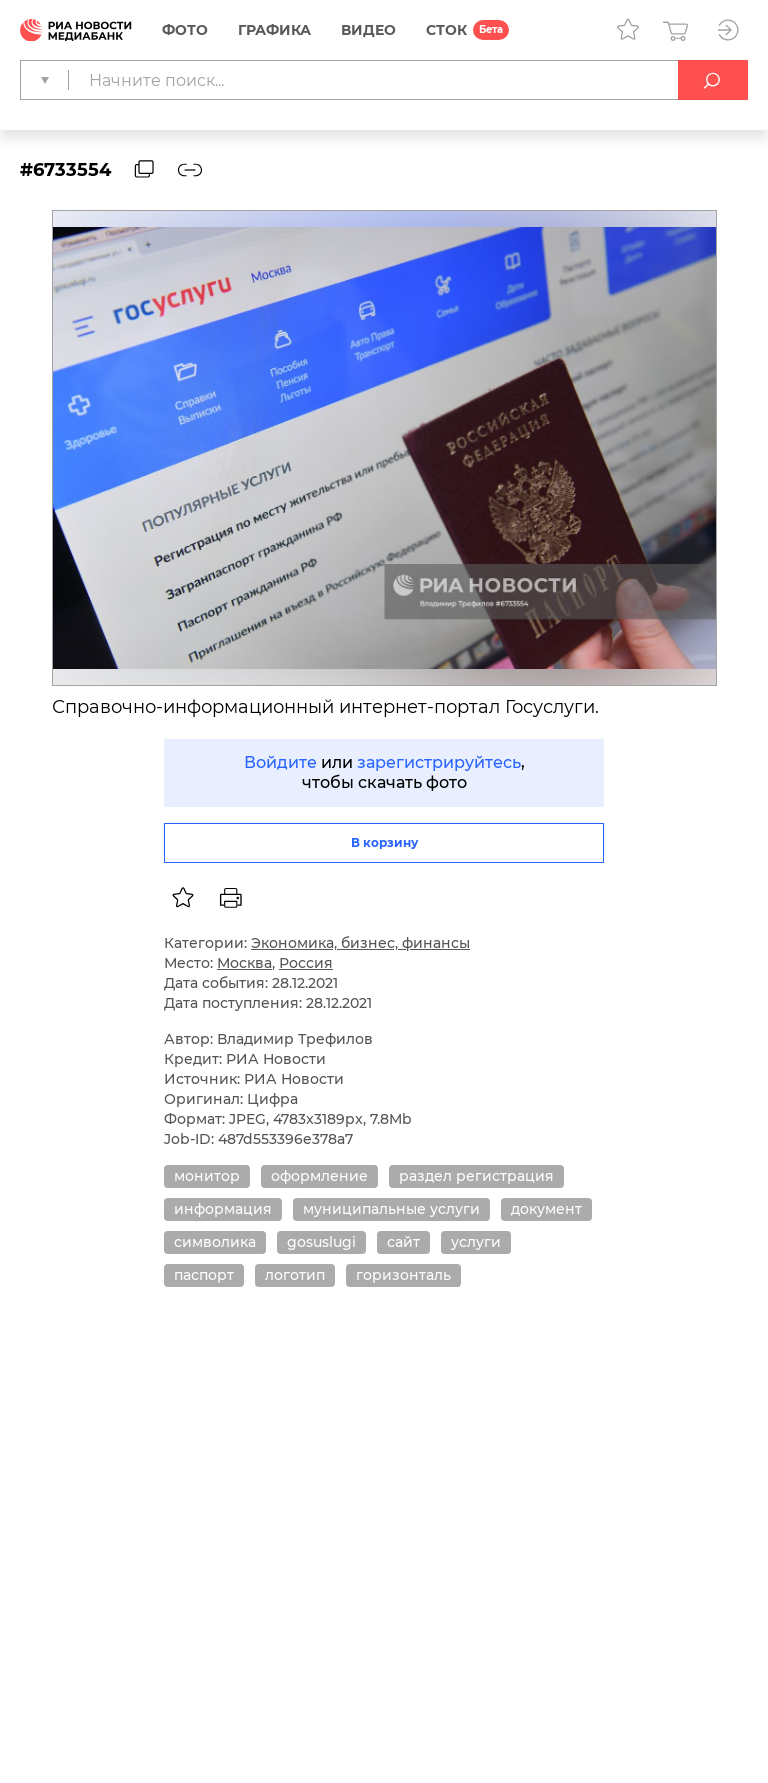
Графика (274, 30)
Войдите (280, 762)
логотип (295, 1275)
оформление (319, 1176)
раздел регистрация (476, 1176)
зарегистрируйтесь (439, 762)
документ (546, 1209)
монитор (207, 1176)
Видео (368, 30)
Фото (185, 30)
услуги (476, 1242)
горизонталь (403, 1275)
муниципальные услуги (391, 1209)
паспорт (204, 1275)
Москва (244, 963)
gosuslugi (321, 1242)
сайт (403, 1242)
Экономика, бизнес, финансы (360, 943)
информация (223, 1209)
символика (215, 1242)
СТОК (446, 30)
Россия (306, 963)
